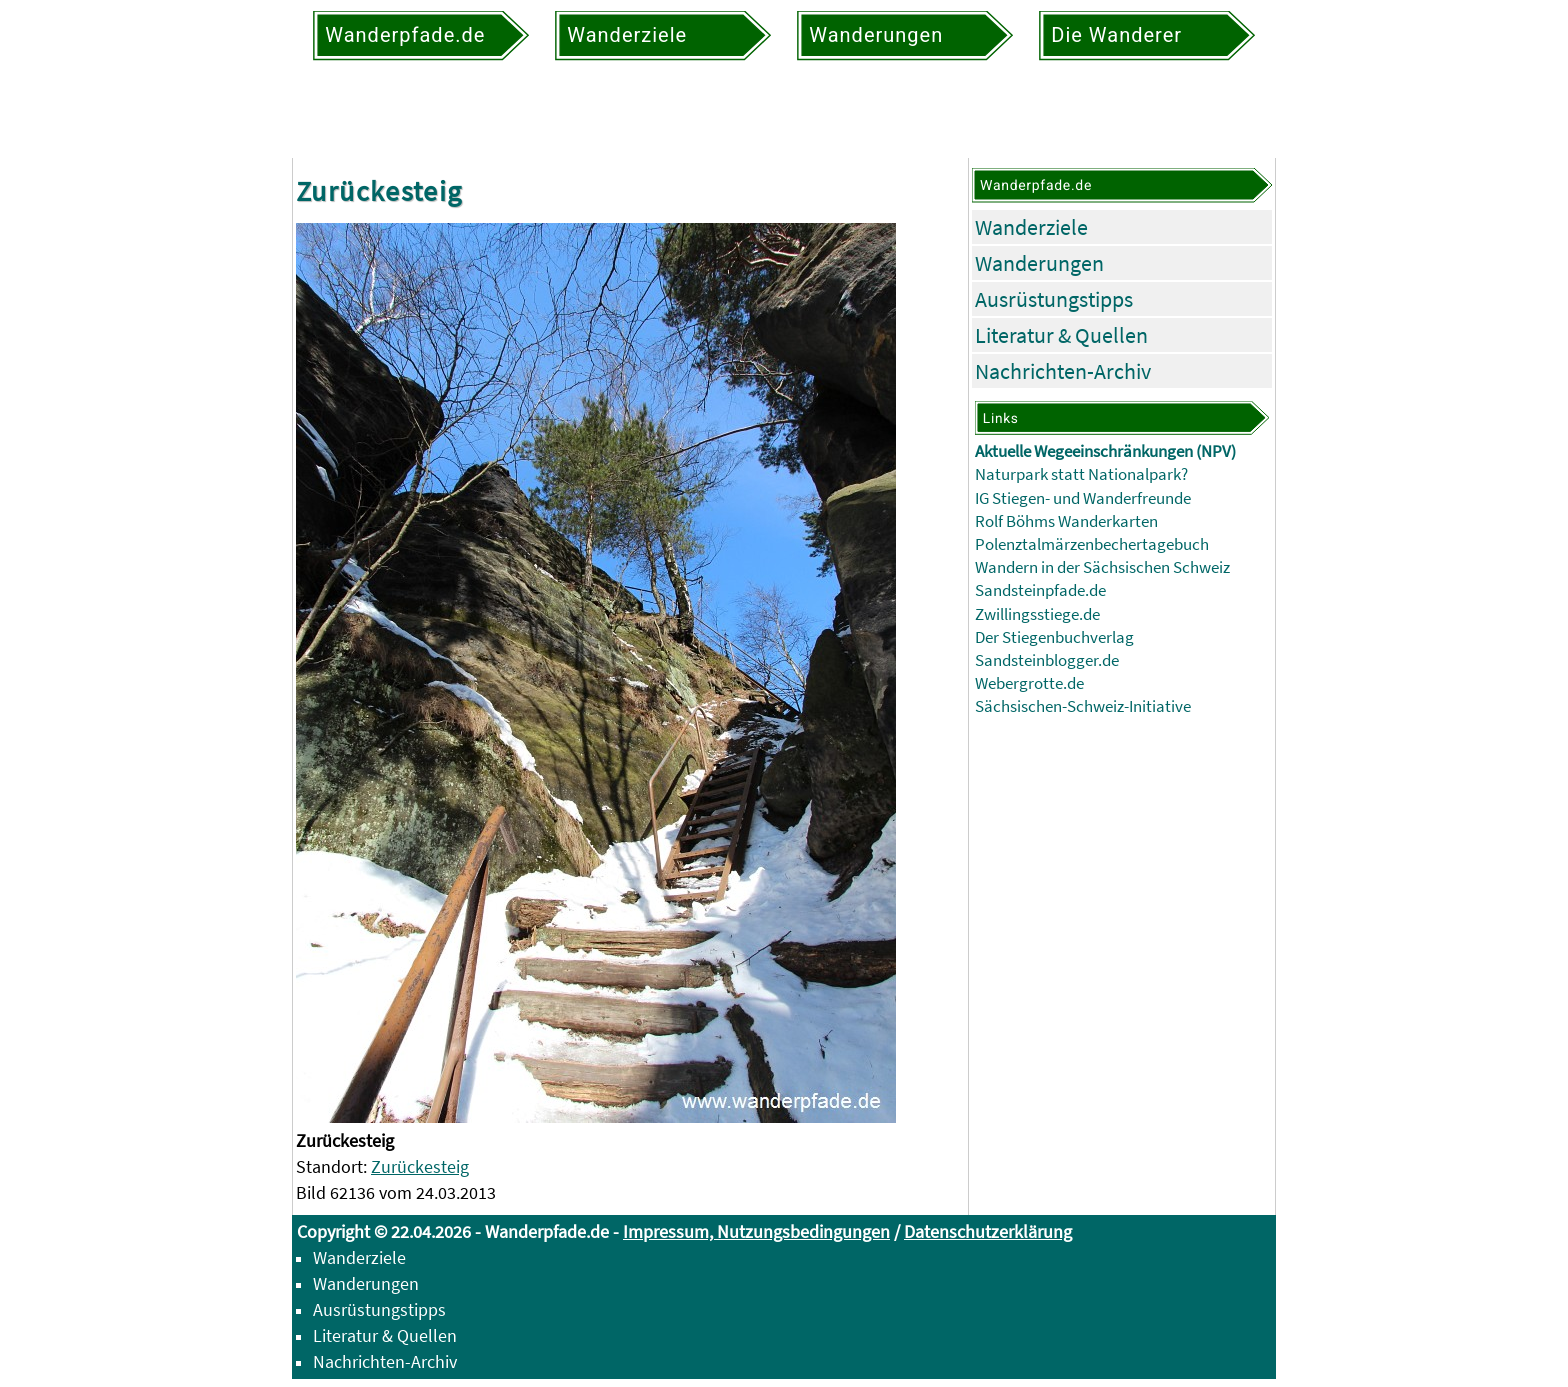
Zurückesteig (420, 1166)
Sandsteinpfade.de (1040, 590)
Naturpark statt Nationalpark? (1081, 474)
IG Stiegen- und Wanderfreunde (1083, 498)
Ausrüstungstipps (1054, 299)
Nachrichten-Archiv (1063, 371)
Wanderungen (1039, 263)
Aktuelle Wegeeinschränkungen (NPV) (1105, 451)
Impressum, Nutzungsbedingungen (756, 1231)
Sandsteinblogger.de (1047, 660)
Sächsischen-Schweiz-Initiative (1083, 706)
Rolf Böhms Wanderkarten (1066, 521)
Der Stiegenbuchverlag (1054, 637)
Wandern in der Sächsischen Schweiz (1102, 567)
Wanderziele (1031, 227)
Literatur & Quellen (1061, 335)
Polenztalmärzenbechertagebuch (1092, 544)
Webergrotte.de (1029, 683)
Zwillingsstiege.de (1037, 614)
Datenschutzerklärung (988, 1231)
